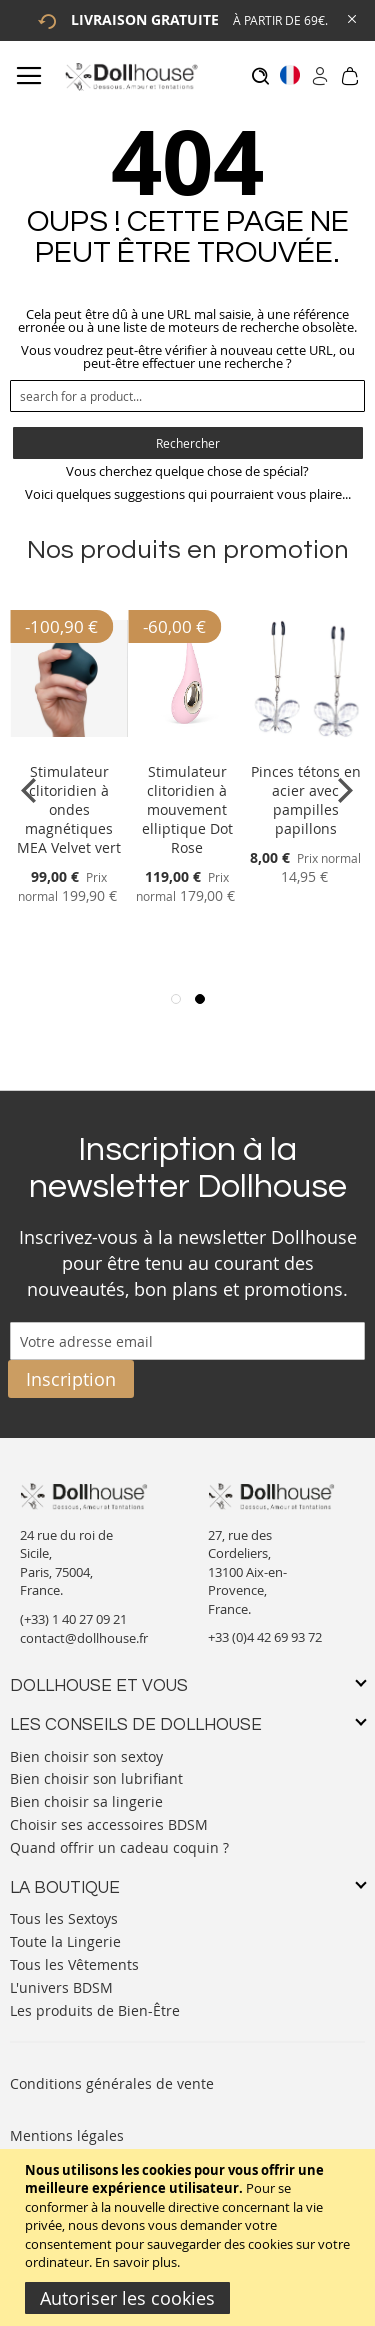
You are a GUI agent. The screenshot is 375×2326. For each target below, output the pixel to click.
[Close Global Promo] (350, 17)
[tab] (187, 1686)
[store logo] (130, 76)
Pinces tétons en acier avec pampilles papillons (306, 800)
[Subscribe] (71, 1379)
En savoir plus (136, 2262)
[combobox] (187, 396)
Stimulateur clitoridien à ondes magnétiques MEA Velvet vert (69, 809)
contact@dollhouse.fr (84, 1638)
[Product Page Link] (69, 747)
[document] (190, 2237)
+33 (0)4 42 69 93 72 (265, 1637)
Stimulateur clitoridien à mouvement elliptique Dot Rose (187, 809)
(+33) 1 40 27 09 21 (73, 1619)
